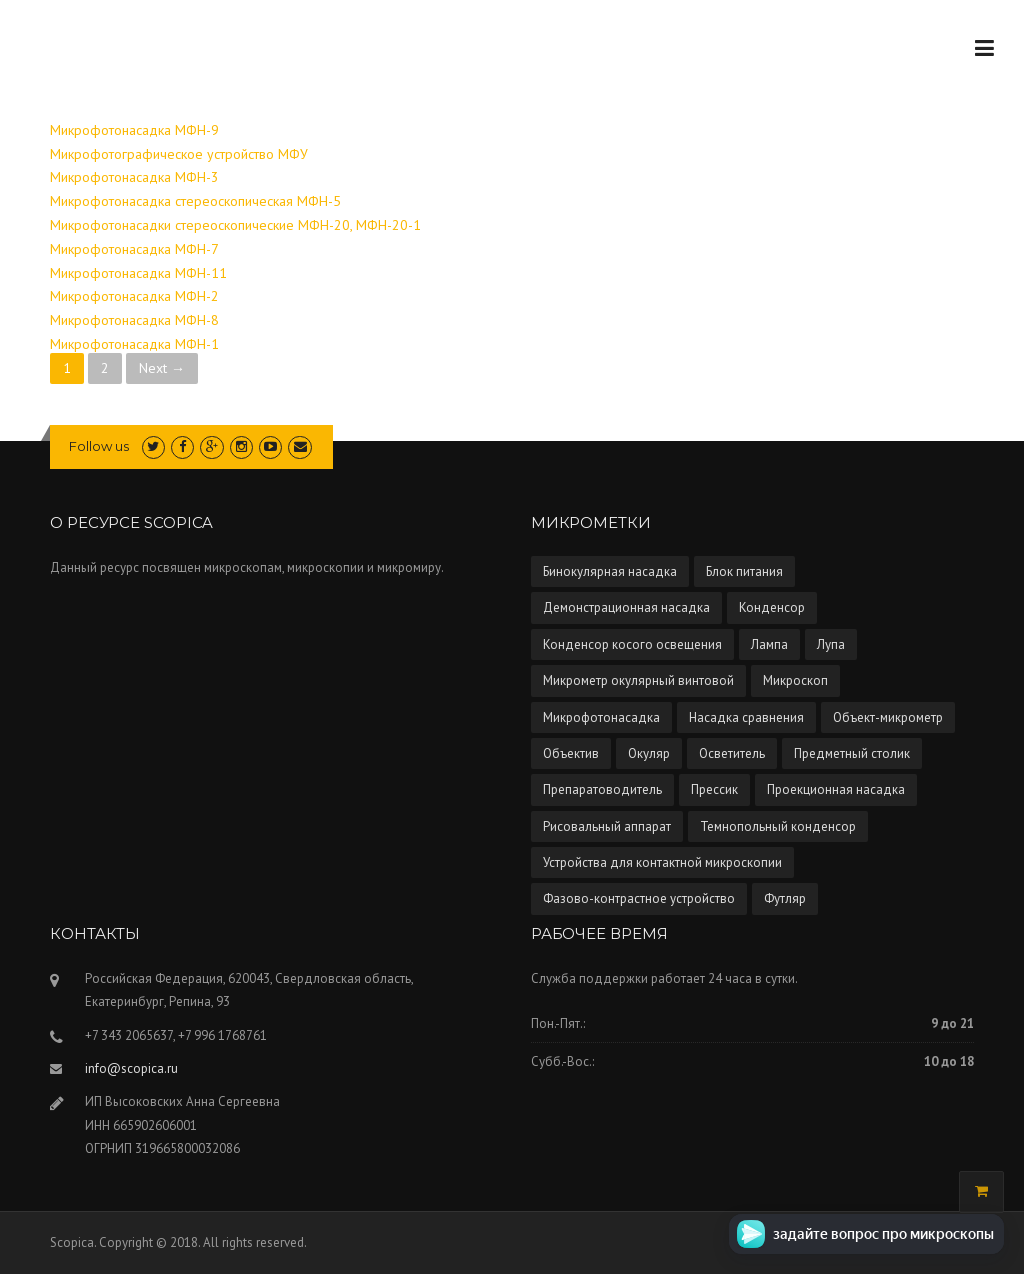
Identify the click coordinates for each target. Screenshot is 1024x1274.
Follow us (99, 446)
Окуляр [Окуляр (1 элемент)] (649, 753)
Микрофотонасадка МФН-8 (134, 320)
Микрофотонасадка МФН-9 (134, 130)
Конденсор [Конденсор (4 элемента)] (772, 607)
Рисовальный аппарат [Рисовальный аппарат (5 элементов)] (607, 826)
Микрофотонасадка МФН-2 (134, 296)
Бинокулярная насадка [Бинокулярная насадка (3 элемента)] (610, 571)
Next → (162, 368)
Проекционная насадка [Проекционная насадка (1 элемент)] (836, 789)
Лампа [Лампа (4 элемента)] (769, 644)
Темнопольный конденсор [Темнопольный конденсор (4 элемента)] (778, 826)
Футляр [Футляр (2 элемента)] (785, 898)
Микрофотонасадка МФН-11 (138, 273)
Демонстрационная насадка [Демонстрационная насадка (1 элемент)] (626, 607)
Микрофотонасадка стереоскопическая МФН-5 (195, 201)
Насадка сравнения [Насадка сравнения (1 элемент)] (746, 717)
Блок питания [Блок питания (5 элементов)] (744, 571)
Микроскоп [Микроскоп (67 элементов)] (795, 680)
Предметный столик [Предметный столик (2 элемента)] (852, 753)
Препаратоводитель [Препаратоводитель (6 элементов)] (602, 789)
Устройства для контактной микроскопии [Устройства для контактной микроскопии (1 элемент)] (662, 862)
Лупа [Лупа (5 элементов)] (831, 644)
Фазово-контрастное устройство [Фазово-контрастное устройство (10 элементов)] (639, 898)
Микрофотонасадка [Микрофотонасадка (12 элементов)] (601, 717)
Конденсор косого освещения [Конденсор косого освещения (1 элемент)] (632, 644)
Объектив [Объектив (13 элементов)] (571, 753)
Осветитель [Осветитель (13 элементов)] (732, 753)
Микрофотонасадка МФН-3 (134, 177)
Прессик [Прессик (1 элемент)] (714, 789)
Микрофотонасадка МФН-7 (134, 249)
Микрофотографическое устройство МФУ (179, 154)
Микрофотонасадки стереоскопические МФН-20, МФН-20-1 (235, 225)
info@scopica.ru (131, 1068)
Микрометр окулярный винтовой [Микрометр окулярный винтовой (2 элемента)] (638, 680)
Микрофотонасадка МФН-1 (134, 344)
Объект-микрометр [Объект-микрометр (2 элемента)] (888, 717)
